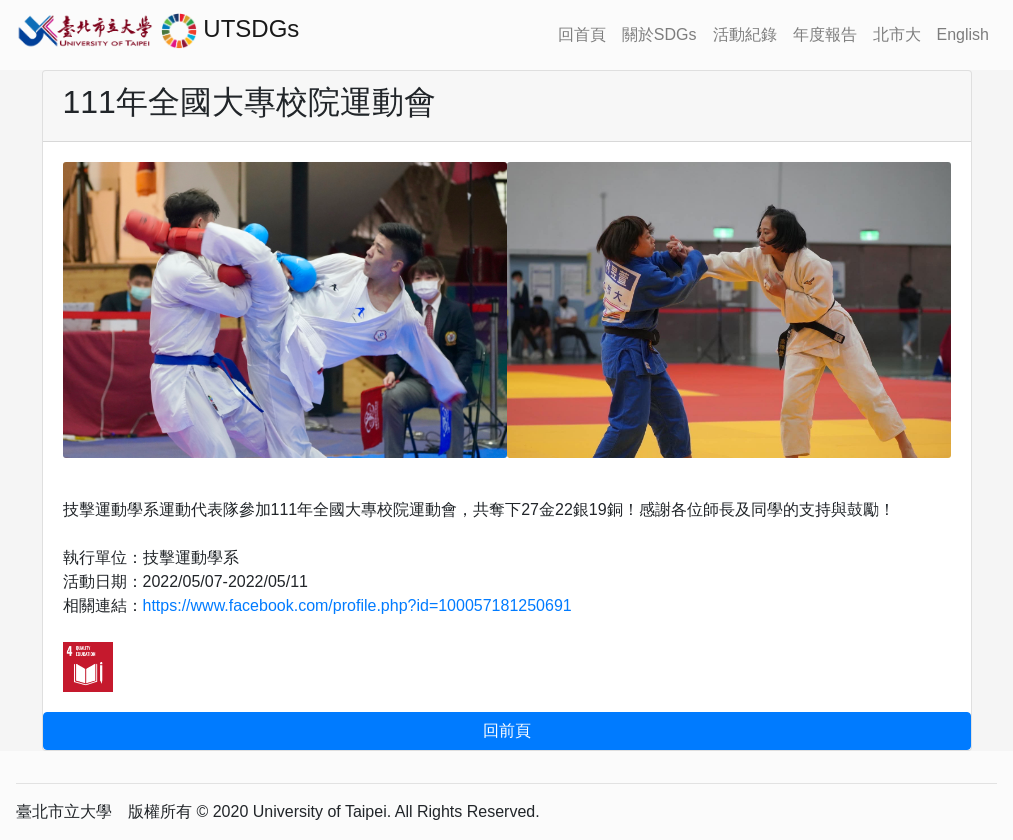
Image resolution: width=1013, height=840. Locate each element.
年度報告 (825, 34)
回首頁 (582, 34)
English (963, 34)
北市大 (897, 34)
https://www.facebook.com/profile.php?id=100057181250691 (357, 605)
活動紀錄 (745, 34)
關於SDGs (659, 34)
